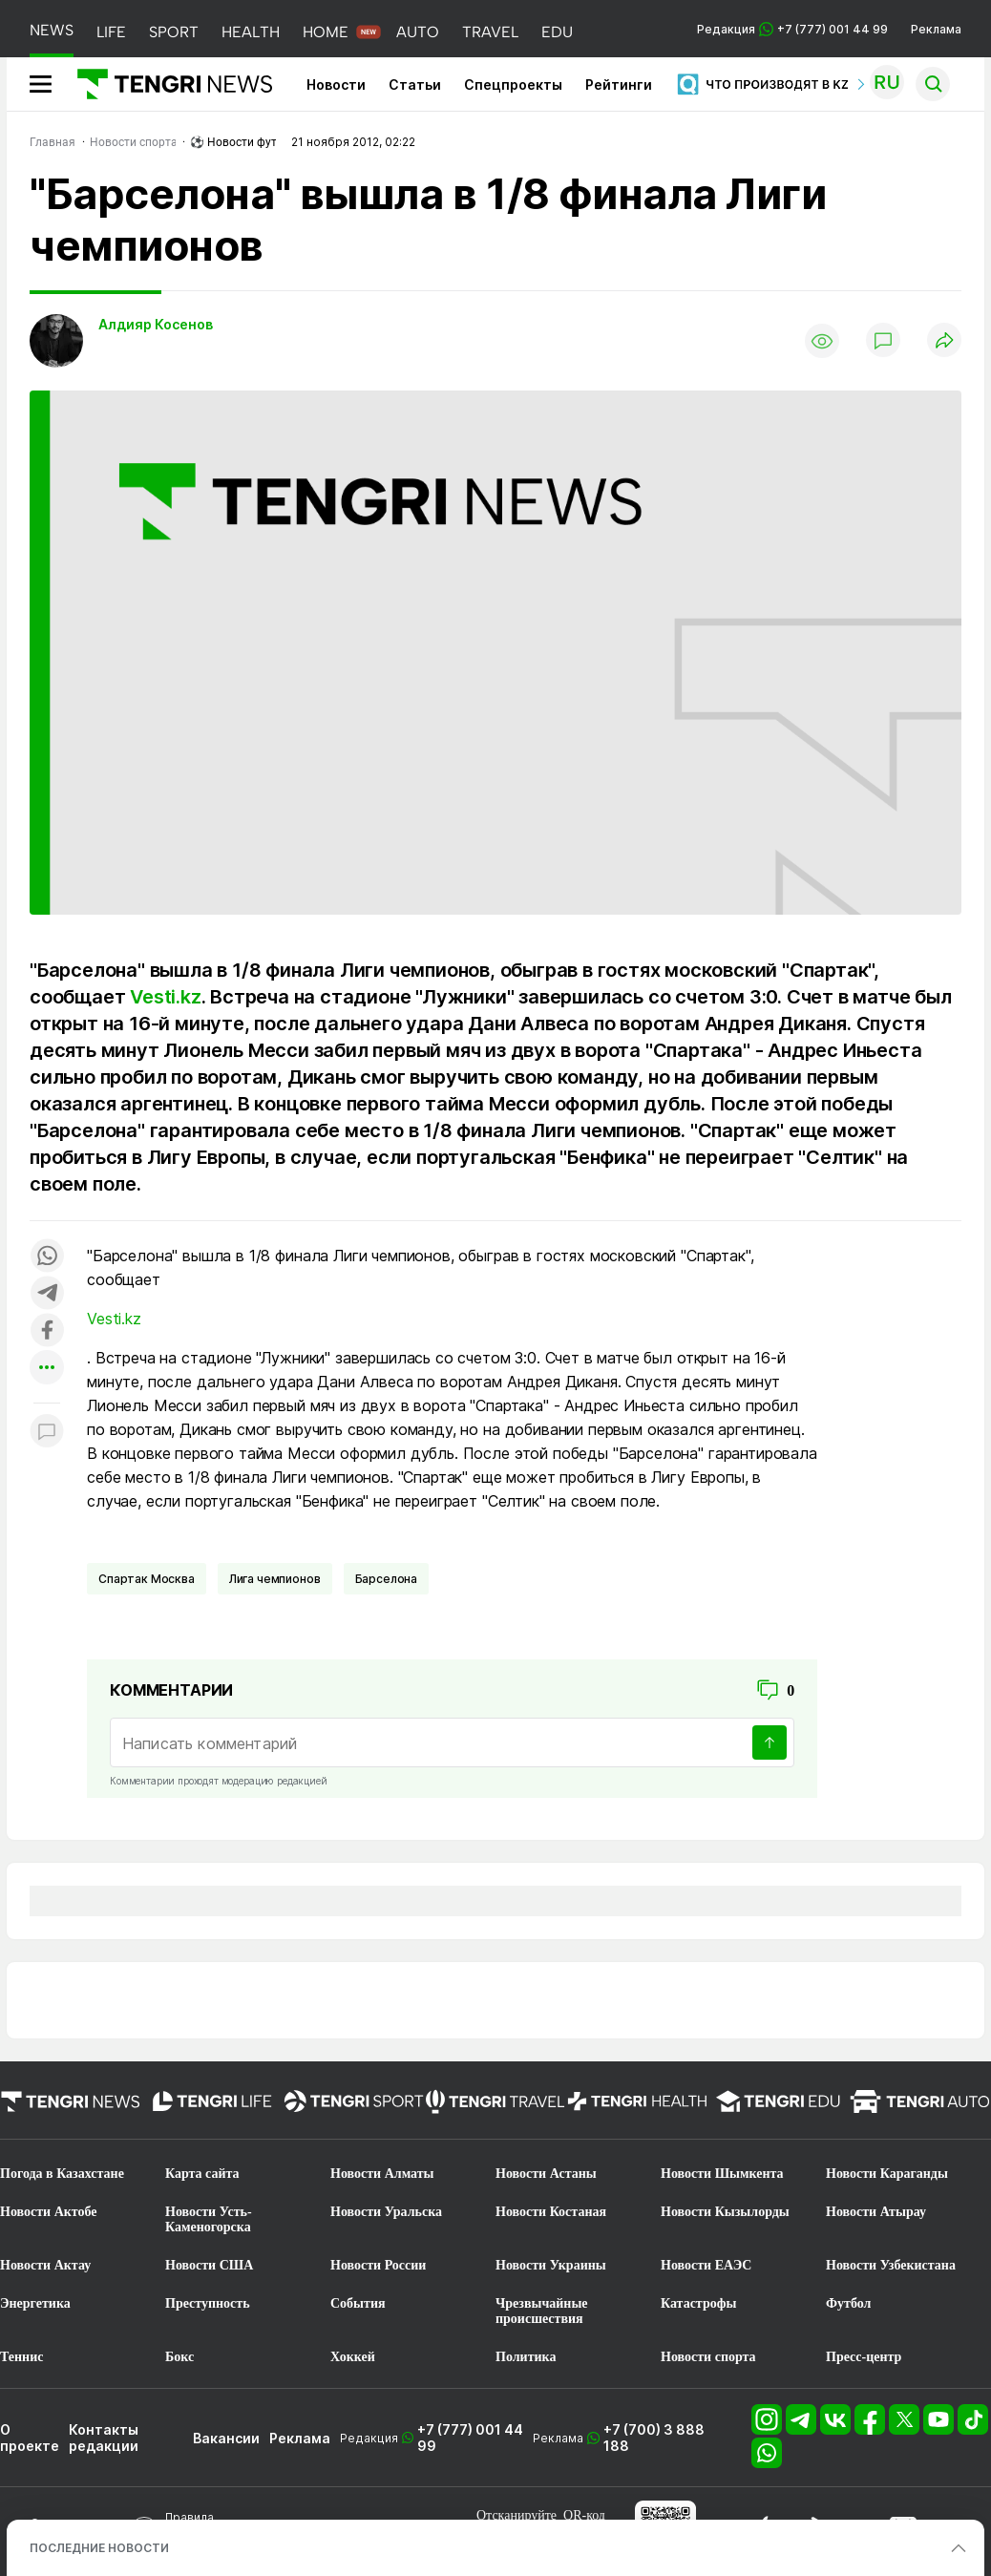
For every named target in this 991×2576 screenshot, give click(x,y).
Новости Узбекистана (891, 2265)
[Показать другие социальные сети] (47, 1368)
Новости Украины (551, 2265)
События (358, 2303)
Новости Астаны (546, 2173)
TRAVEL (490, 32)
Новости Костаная (551, 2212)
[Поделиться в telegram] (47, 1294)
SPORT (174, 32)
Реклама (936, 29)
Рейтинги (618, 84)
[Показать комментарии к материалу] (47, 1431)
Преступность (207, 2303)
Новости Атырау (876, 2212)
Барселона (386, 1579)
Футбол (848, 2303)
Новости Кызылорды (725, 2212)
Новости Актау (45, 2265)
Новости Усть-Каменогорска (208, 2219)
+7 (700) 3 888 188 (654, 2437)
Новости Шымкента (722, 2173)
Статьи (415, 84)
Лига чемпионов (275, 1579)
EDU (557, 32)
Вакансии (226, 2438)
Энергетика (35, 2303)
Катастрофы (698, 2303)
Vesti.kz (165, 996)
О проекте (29, 2437)
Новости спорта (708, 2357)
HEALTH (250, 32)
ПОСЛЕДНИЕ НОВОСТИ (99, 2548)
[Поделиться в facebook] (47, 1331)
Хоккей (352, 2357)
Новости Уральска (386, 2212)
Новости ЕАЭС (706, 2265)
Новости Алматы (382, 2173)
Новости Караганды (887, 2173)
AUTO (417, 32)
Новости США (209, 2265)
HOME (325, 32)
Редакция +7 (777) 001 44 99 (792, 29)
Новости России (378, 2265)
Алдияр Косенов (155, 324)
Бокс (179, 2357)
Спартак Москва (146, 1579)
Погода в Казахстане (62, 2173)
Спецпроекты (513, 84)
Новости (336, 84)
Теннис (21, 2357)
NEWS (52, 30)
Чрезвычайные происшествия (542, 2311)
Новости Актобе (48, 2212)
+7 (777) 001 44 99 (470, 2437)
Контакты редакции (103, 2437)
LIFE (111, 32)
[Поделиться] (944, 341)
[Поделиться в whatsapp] (47, 1257)
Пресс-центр (863, 2357)
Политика (526, 2357)
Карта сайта (202, 2173)
